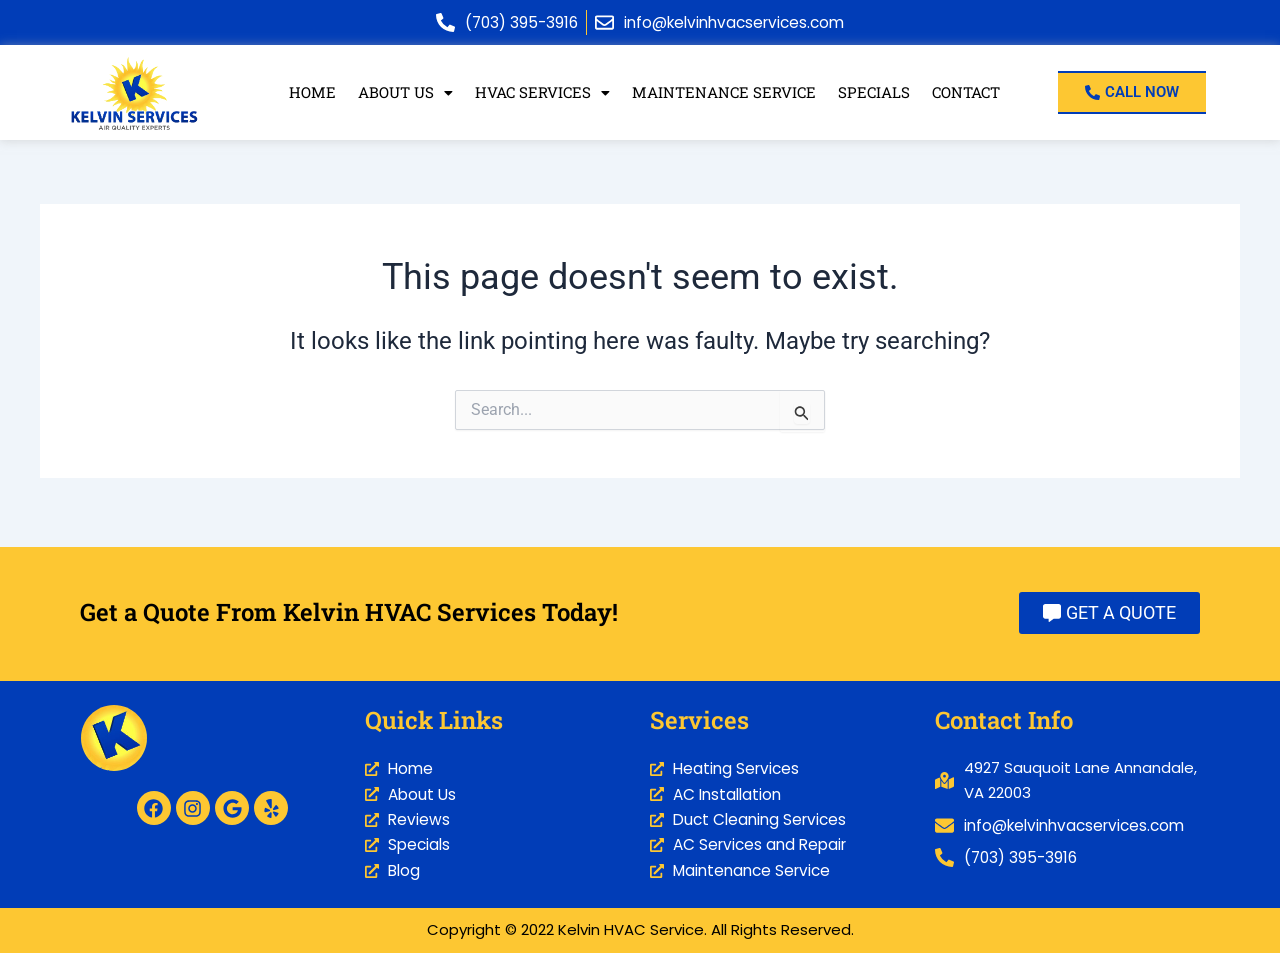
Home (308, 93)
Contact (967, 93)
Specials (873, 93)
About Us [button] (401, 93)
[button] (401, 93)
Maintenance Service (723, 93)
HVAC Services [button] (540, 93)
